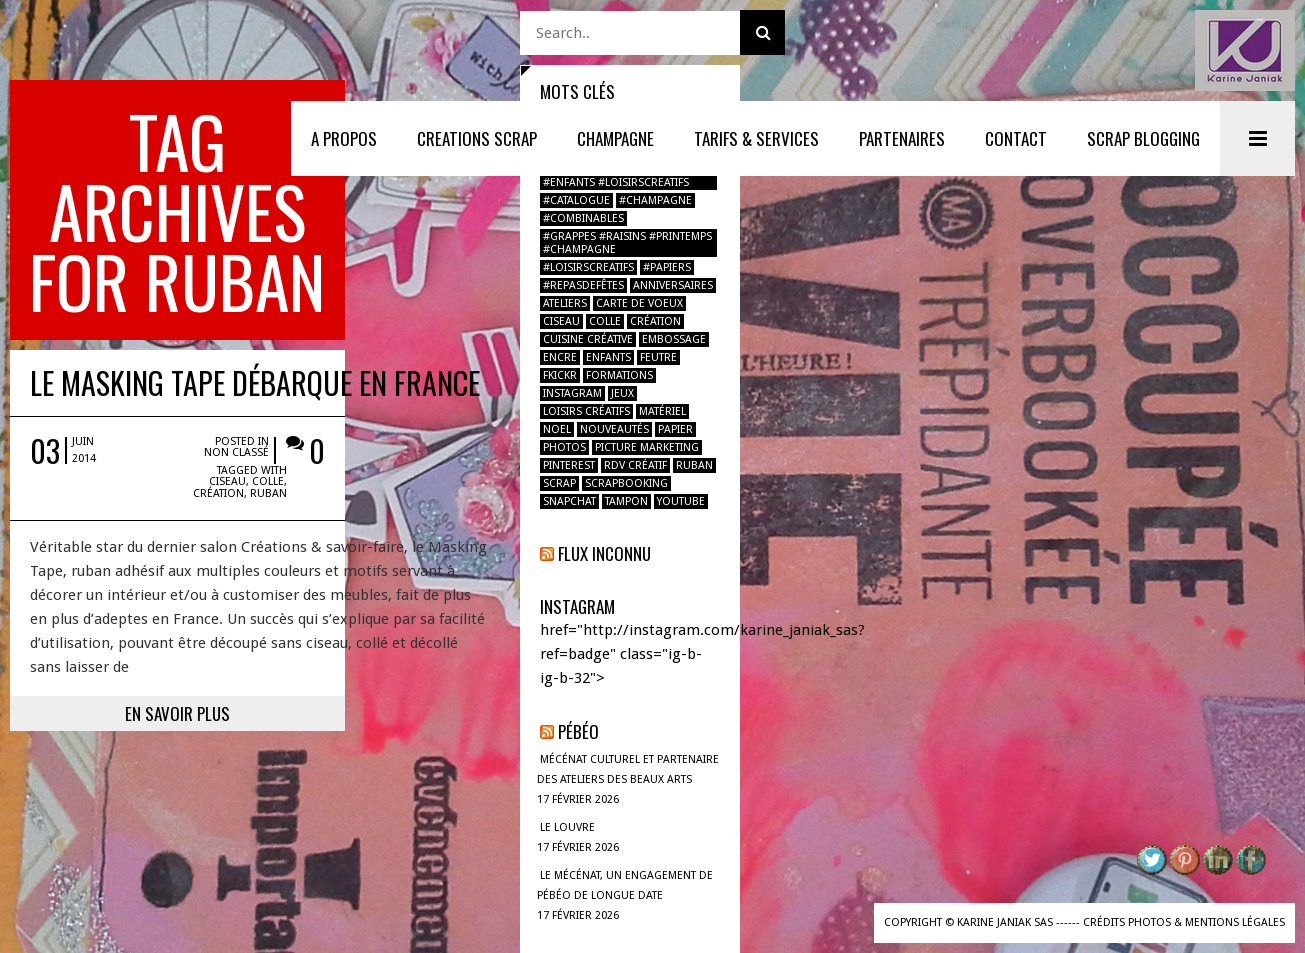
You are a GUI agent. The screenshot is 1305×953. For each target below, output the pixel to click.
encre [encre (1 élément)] (560, 357)
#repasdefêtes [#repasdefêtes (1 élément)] (583, 285)
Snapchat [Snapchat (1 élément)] (569, 501)
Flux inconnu (604, 553)
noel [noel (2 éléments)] (557, 429)
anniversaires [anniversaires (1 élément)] (673, 285)
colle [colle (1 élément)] (605, 321)
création (362, 333)
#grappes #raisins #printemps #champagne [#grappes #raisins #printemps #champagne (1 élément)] (627, 243)
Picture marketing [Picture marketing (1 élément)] (647, 447)
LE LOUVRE (567, 827)
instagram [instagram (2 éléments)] (572, 393)
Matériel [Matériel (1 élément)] (662, 411)
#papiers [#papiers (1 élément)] (667, 267)
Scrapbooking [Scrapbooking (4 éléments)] (626, 483)
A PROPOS (344, 138)
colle (412, 321)
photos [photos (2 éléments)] (564, 447)
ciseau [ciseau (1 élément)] (561, 321)
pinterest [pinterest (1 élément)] (569, 465)
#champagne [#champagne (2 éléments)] (655, 200)
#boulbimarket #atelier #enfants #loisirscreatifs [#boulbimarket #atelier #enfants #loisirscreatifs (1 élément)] (616, 176)
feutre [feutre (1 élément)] (658, 357)
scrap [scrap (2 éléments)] (559, 483)
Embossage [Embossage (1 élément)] (674, 339)
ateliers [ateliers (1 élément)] (565, 303)
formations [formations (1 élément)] (619, 375)
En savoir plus (260, 553)
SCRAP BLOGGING (1143, 138)
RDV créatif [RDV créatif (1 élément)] (635, 465)
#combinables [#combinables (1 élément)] (583, 218)
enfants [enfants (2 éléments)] (608, 357)
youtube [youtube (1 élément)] (681, 501)
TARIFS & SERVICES (756, 138)
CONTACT (1016, 138)
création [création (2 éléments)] (655, 321)
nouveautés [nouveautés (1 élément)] (614, 429)
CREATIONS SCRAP (477, 138)
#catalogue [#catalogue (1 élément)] (576, 200)
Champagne (615, 138)
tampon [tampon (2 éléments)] (626, 501)
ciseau (371, 321)
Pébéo (578, 731)
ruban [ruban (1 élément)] (694, 465)
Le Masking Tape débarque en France (255, 242)
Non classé (398, 302)
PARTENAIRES (902, 138)
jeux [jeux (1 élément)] (622, 393)
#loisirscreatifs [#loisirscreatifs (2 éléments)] (588, 267)
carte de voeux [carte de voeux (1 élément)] (639, 303)
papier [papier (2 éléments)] (675, 429)
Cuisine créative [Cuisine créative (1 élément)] (588, 339)
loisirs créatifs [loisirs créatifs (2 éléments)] (586, 411)
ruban (412, 333)
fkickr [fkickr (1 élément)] (560, 375)
